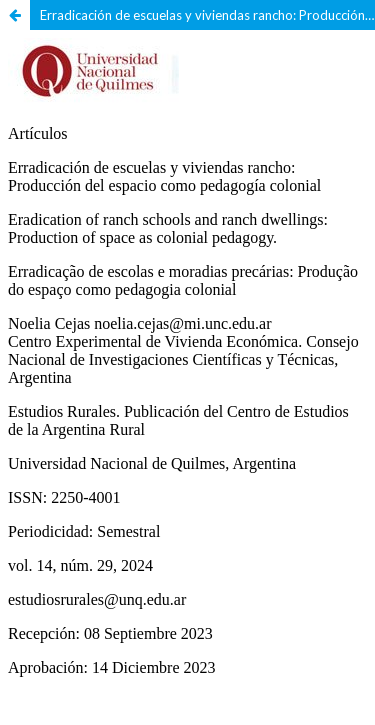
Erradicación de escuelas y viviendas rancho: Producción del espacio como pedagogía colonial (207, 15)
